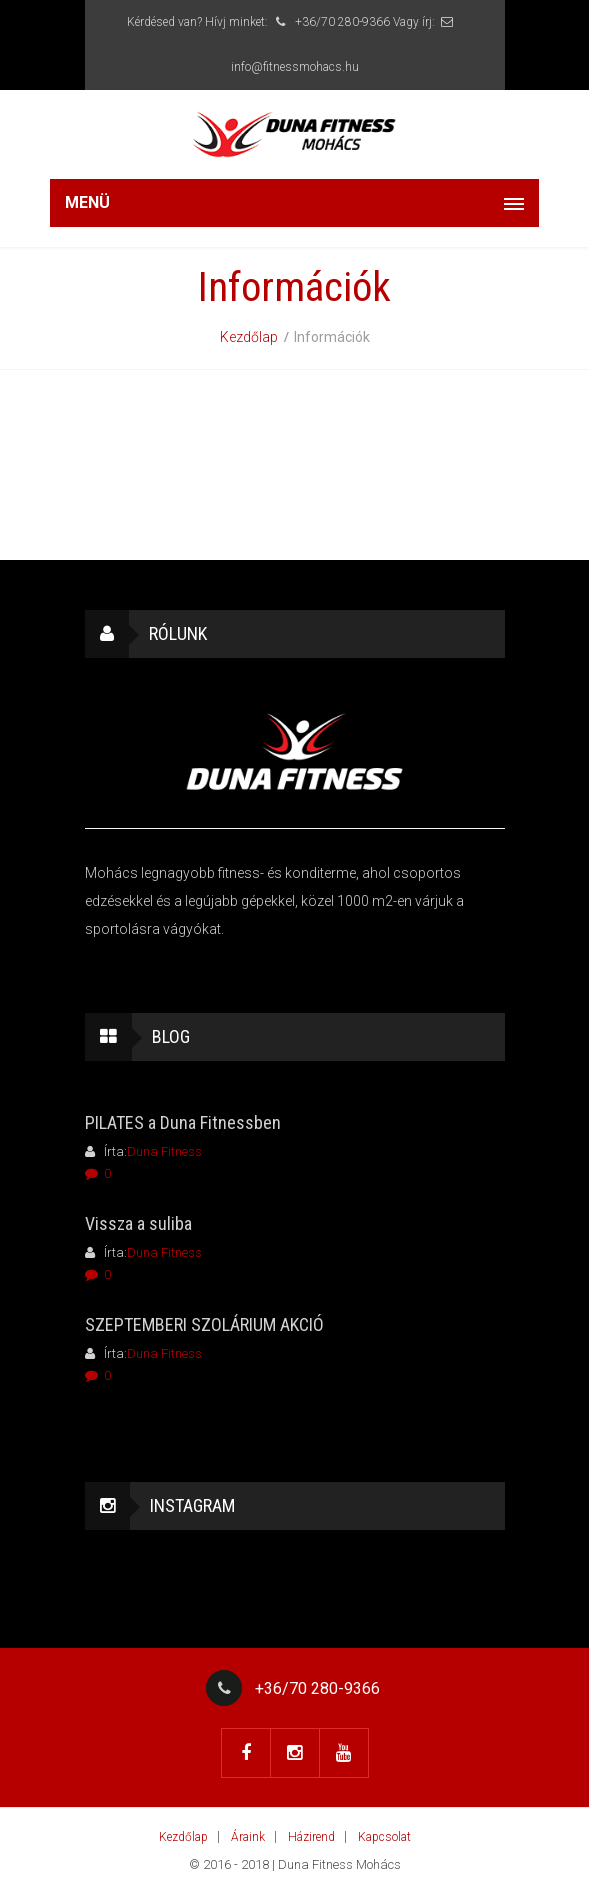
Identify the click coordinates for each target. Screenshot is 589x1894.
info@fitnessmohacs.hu (295, 67)
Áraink (248, 1837)
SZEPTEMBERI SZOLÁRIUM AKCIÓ (204, 1324)
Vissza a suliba (138, 1223)
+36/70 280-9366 (330, 22)
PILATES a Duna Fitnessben (183, 1122)
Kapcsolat (384, 1837)
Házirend (311, 1837)
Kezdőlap (249, 337)
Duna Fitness (164, 1151)
